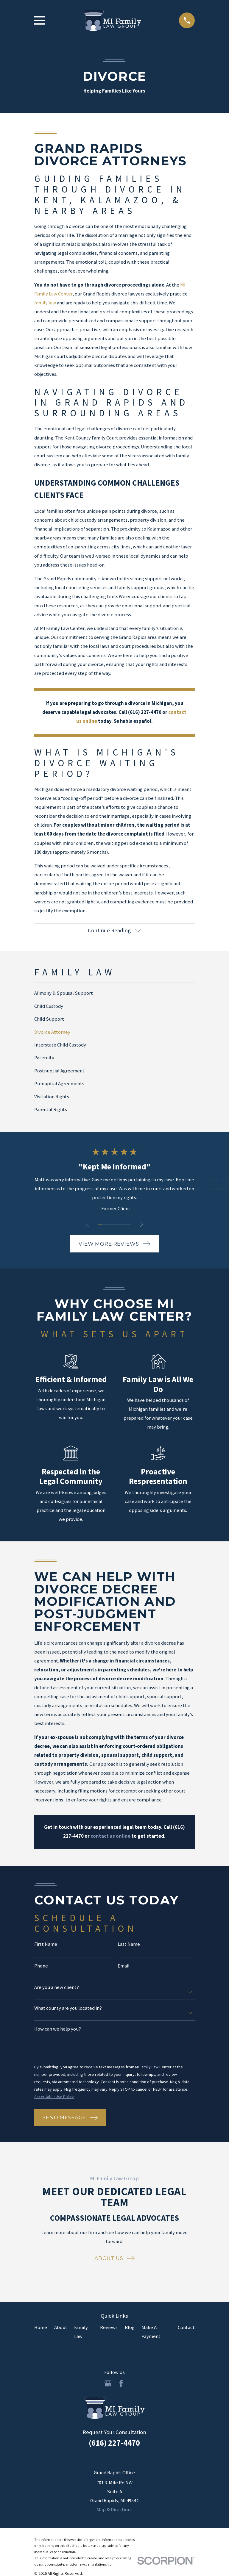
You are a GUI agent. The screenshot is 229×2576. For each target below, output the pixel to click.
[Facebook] (121, 2383)
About (60, 2327)
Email (124, 1966)
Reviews (109, 2327)
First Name (45, 1944)
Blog (130, 2327)
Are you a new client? (56, 1987)
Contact (186, 2327)
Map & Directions (114, 2509)
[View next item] (141, 1224)
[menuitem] (114, 993)
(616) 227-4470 (114, 2443)
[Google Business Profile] (108, 2383)
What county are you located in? (68, 2008)
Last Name (129, 1944)
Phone (41, 1966)
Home (40, 2327)
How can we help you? (57, 2029)
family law (45, 303)
